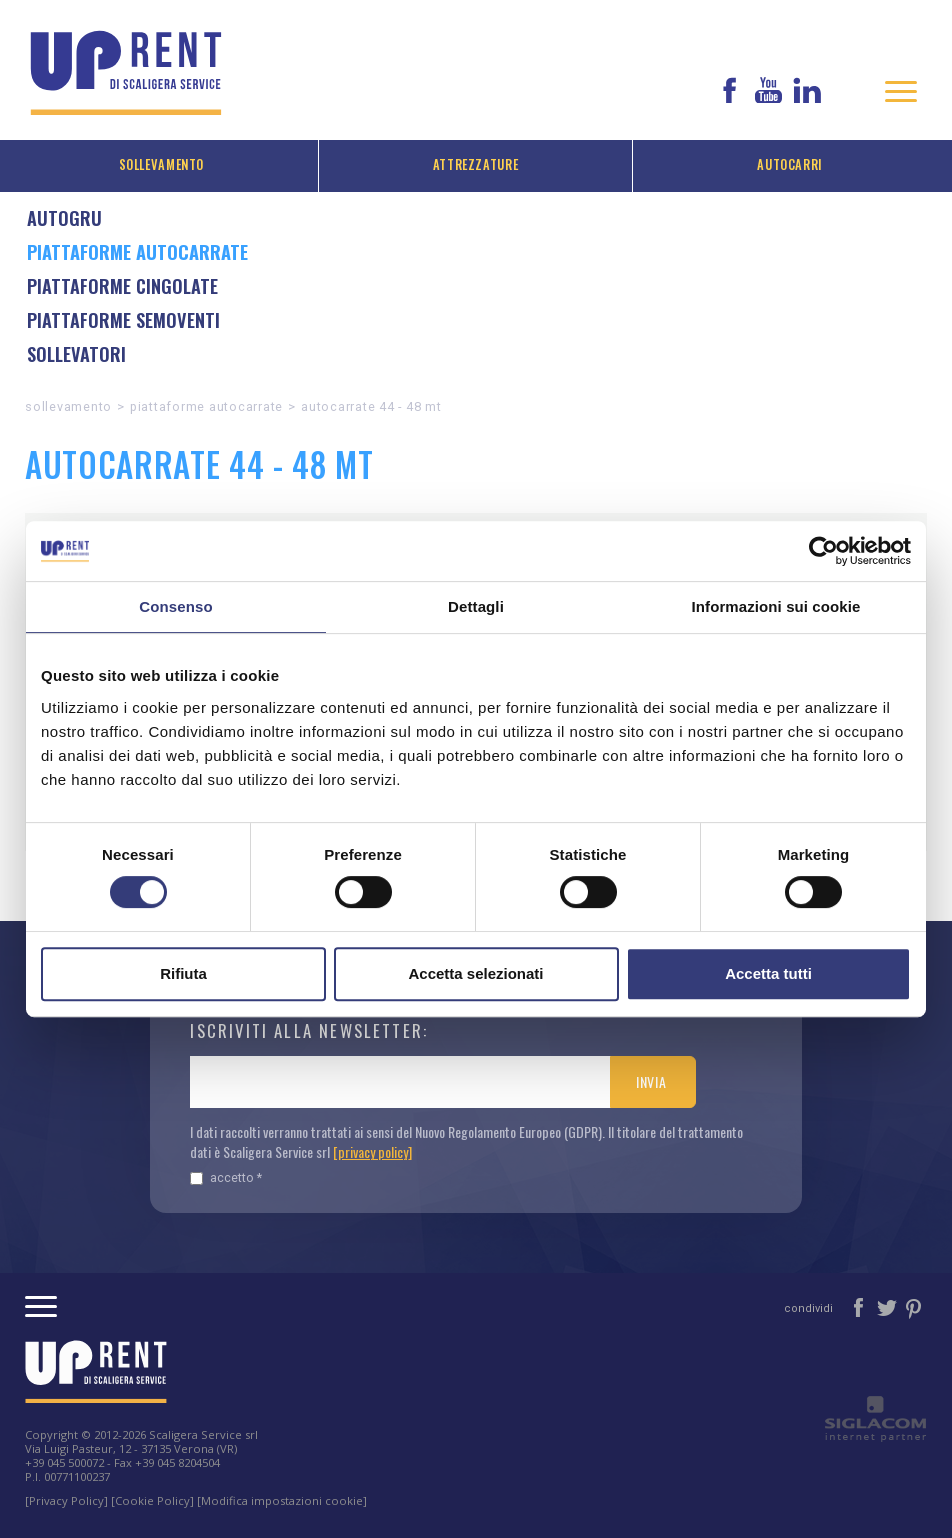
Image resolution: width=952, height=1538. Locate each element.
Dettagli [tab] (476, 606)
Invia (651, 1081)
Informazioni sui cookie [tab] (776, 606)
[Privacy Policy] (66, 1500)
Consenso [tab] (175, 606)
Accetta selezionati (475, 973)
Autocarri (790, 164)
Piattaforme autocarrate (206, 406)
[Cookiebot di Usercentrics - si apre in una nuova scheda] (823, 551)
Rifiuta (183, 973)
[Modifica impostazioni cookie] (282, 1500)
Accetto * (226, 1177)
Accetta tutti (768, 973)
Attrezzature (476, 164)
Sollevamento (162, 164)
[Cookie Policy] (152, 1500)
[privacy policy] (372, 1151)
